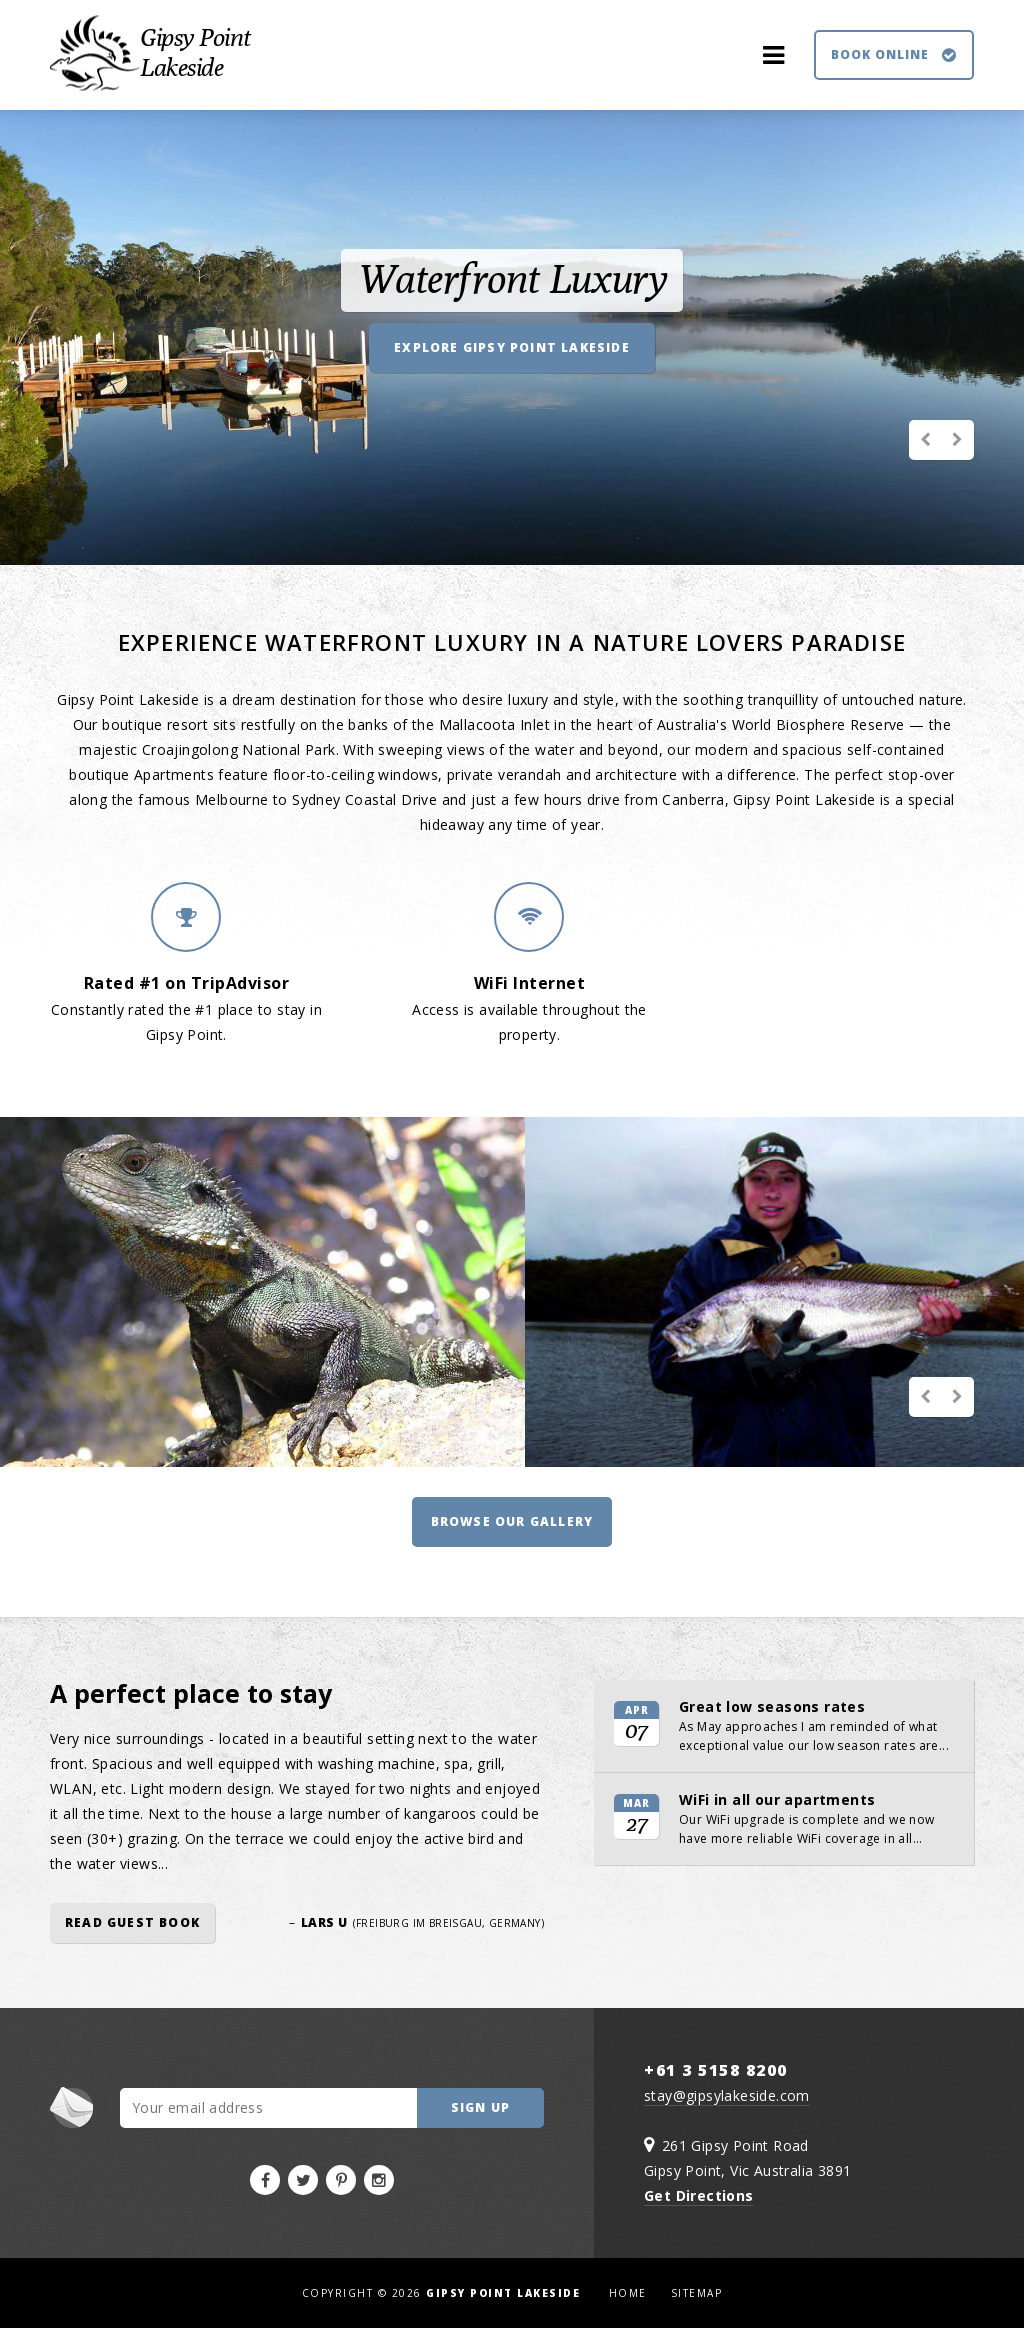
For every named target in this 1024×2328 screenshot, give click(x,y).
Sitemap (697, 2293)
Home (628, 2293)
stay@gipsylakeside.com (727, 2095)
